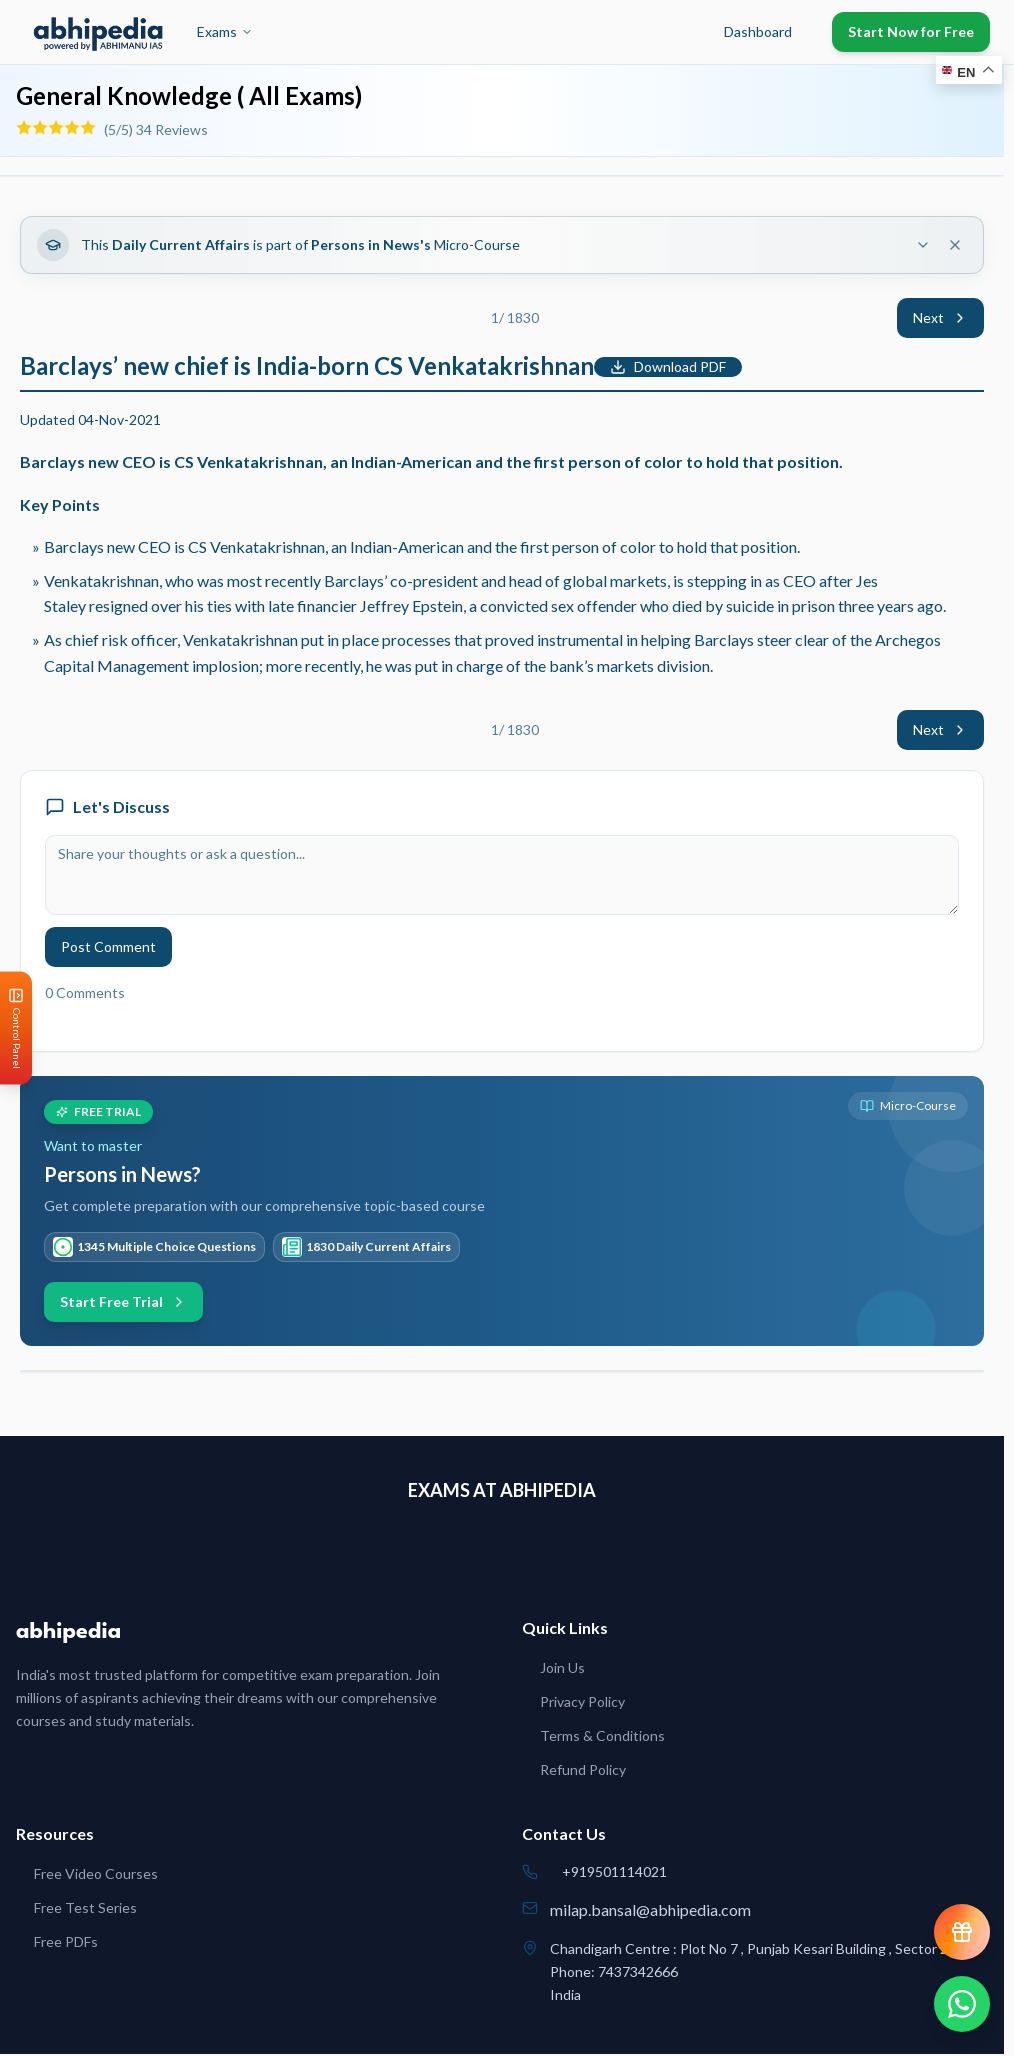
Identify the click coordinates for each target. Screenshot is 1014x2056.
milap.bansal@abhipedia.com (650, 1909)
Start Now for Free (911, 31)
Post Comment (108, 946)
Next (940, 317)
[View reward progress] (962, 1932)
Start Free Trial (123, 1301)
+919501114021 (614, 1871)
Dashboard (758, 31)
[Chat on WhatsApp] (962, 2004)
